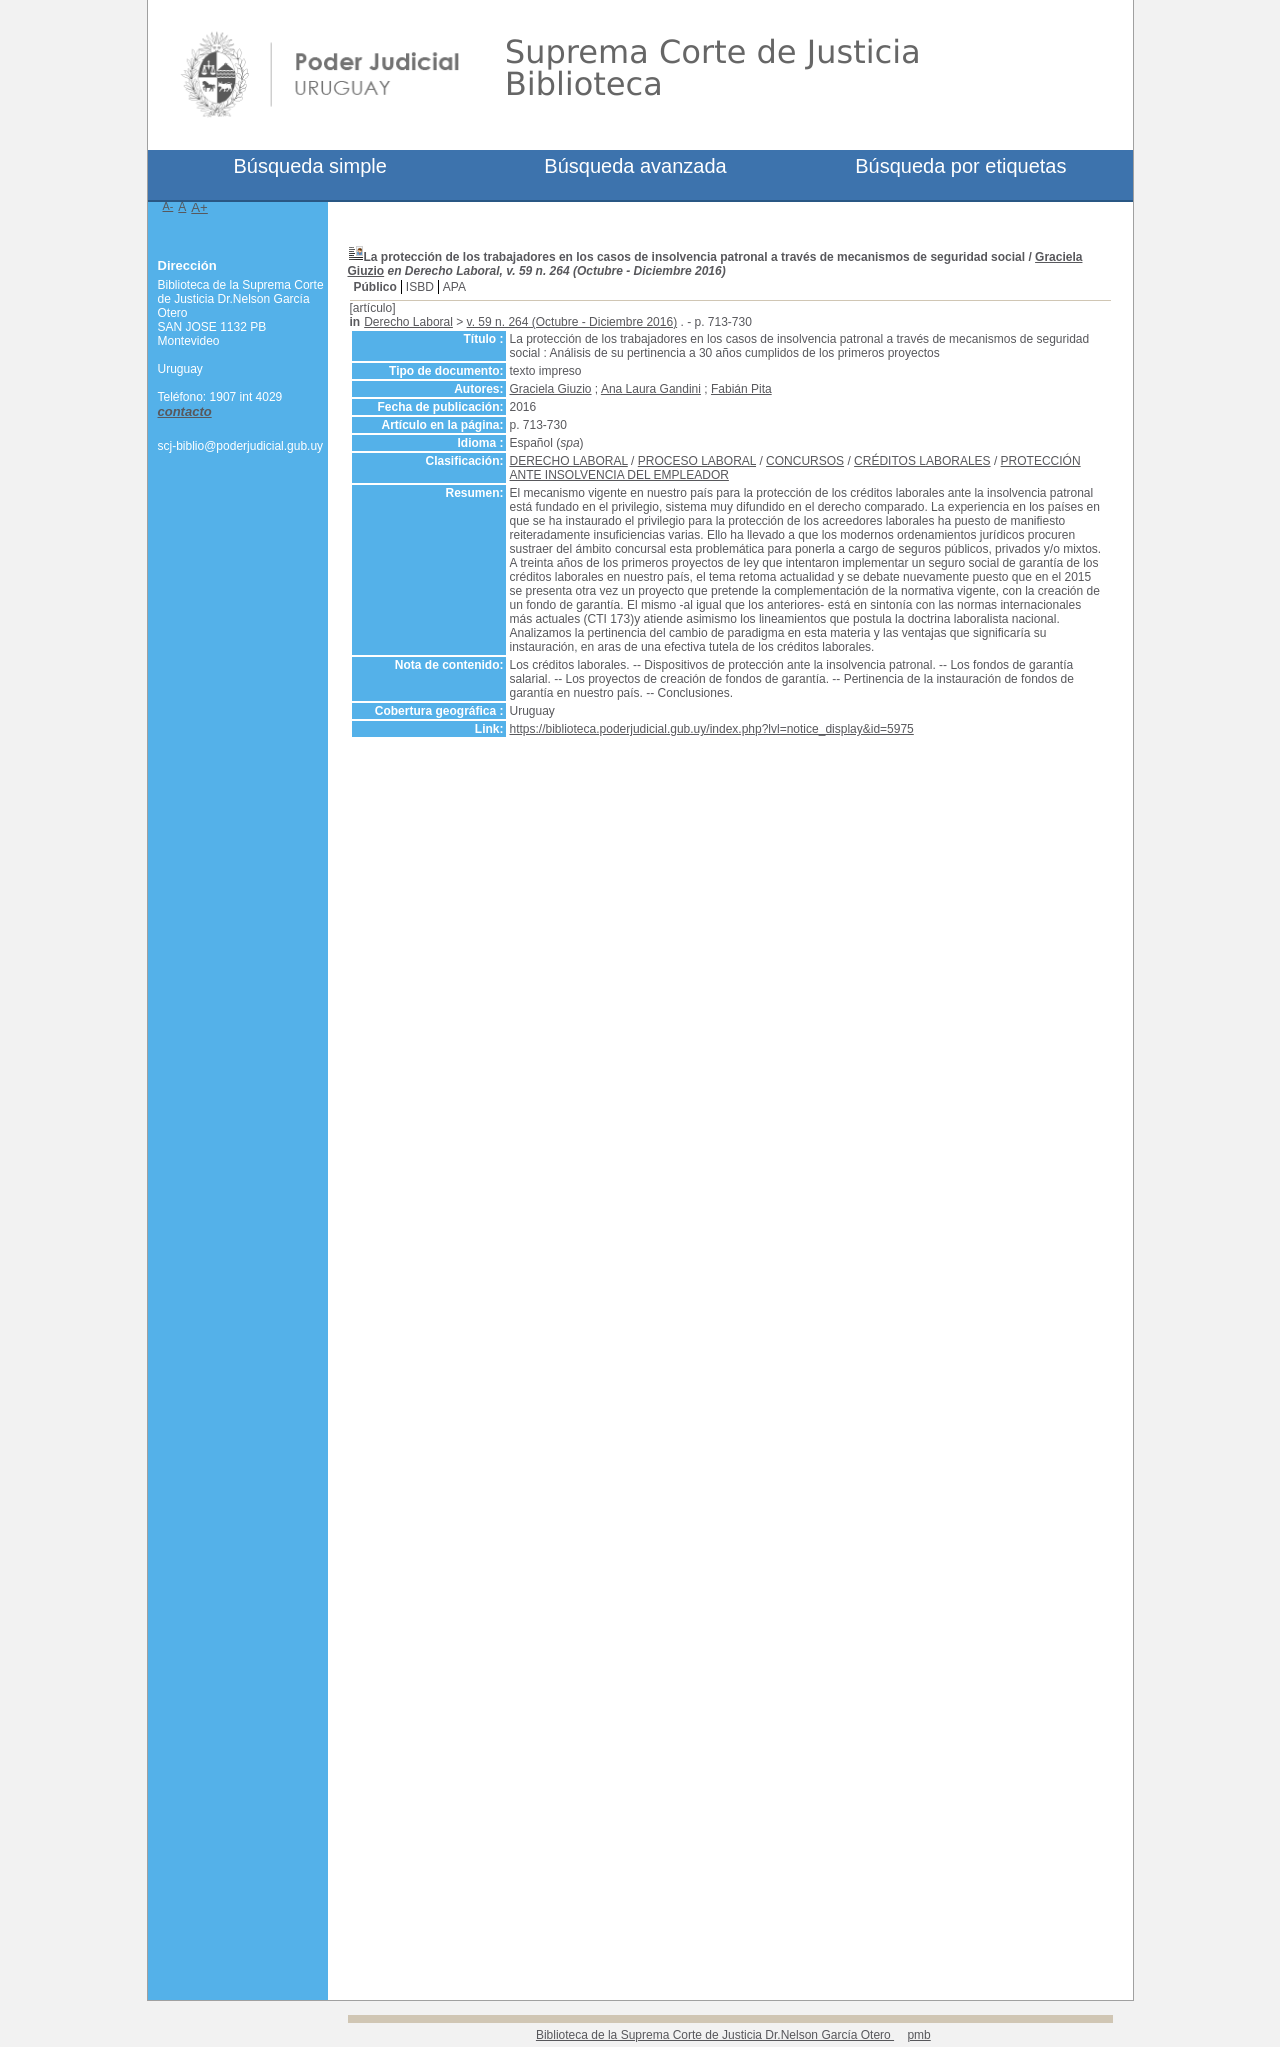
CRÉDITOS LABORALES (922, 461)
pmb (918, 2035)
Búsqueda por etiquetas (960, 166)
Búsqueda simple (309, 166)
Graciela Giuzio (551, 389)
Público (375, 287)
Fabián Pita (741, 389)
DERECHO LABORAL (569, 461)
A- (168, 206)
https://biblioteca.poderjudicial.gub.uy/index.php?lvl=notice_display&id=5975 (712, 729)
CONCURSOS (805, 461)
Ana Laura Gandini (651, 389)
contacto (185, 411)
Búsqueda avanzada (635, 166)
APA (454, 287)
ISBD (420, 287)
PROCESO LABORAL (697, 461)
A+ (199, 207)
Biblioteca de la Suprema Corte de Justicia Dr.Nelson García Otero (715, 2035)
